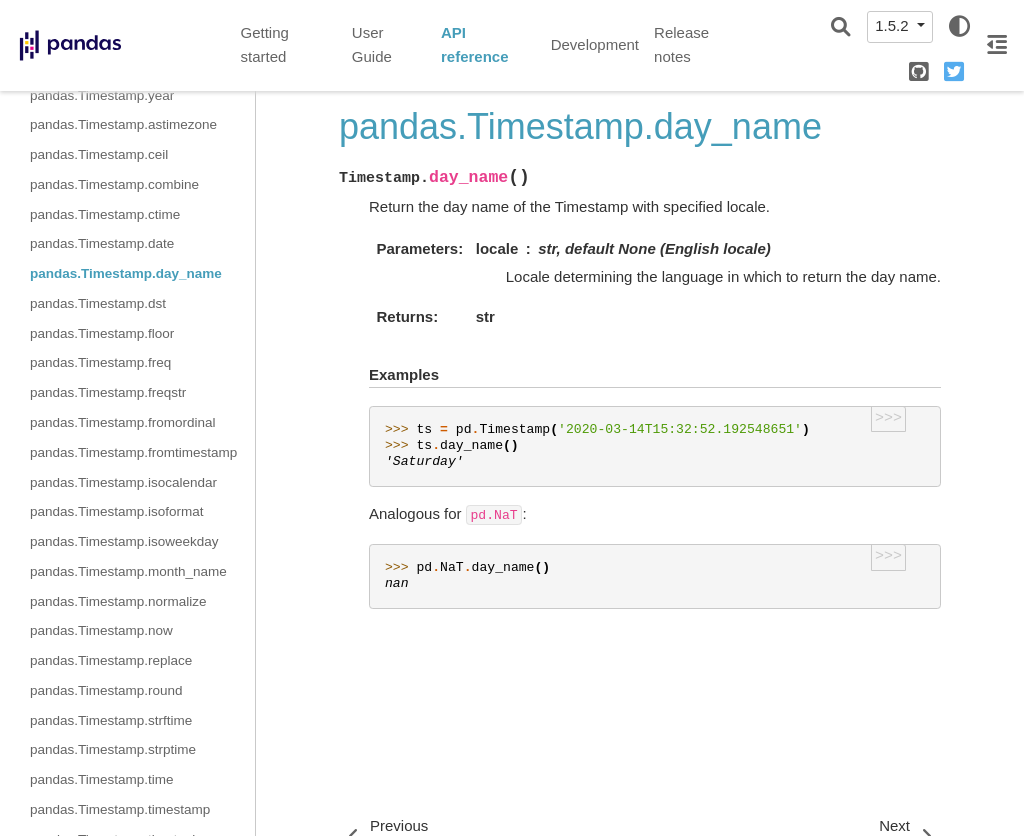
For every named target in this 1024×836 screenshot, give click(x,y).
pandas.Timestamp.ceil (99, 154)
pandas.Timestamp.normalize (118, 601)
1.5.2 (894, 25)
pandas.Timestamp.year (102, 95)
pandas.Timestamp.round (106, 690)
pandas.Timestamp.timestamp (120, 809)
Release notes (681, 45)
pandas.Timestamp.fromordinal (123, 422)
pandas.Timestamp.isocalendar (123, 482)
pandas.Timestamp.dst (98, 303)
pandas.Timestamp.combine (114, 184)
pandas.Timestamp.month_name (128, 571)
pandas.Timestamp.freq (100, 362)
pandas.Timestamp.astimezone (123, 124)
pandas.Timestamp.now (101, 630)
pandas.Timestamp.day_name (126, 273)
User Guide (372, 45)
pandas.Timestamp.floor (102, 333)
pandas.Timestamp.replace (111, 660)
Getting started (265, 45)
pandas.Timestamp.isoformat (117, 511)
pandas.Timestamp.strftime (111, 720)
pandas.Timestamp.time (102, 779)
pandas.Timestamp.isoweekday (124, 541)
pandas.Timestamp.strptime (113, 749)
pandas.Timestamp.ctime (105, 214)
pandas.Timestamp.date (102, 243)
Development (595, 44)
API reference (475, 45)
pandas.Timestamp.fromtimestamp (133, 452)
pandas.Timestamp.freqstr (108, 392)
